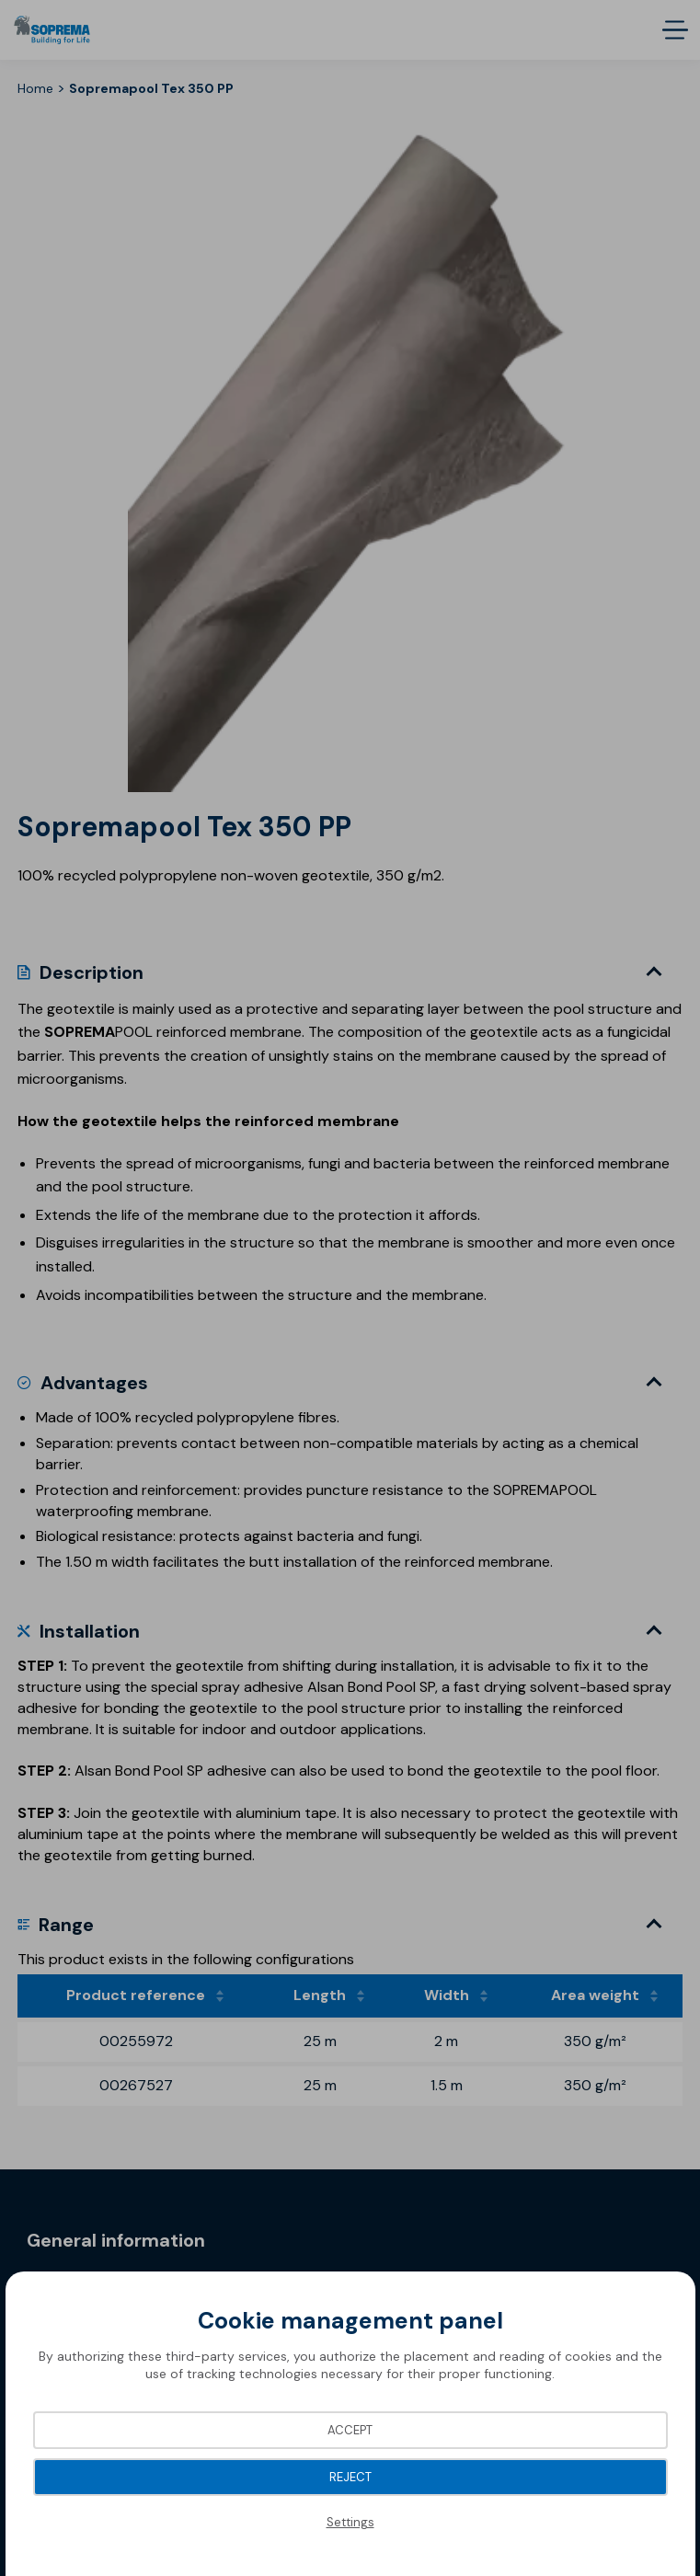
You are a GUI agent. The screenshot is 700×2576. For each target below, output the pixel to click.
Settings (350, 2522)
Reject (350, 2477)
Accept (350, 2430)
